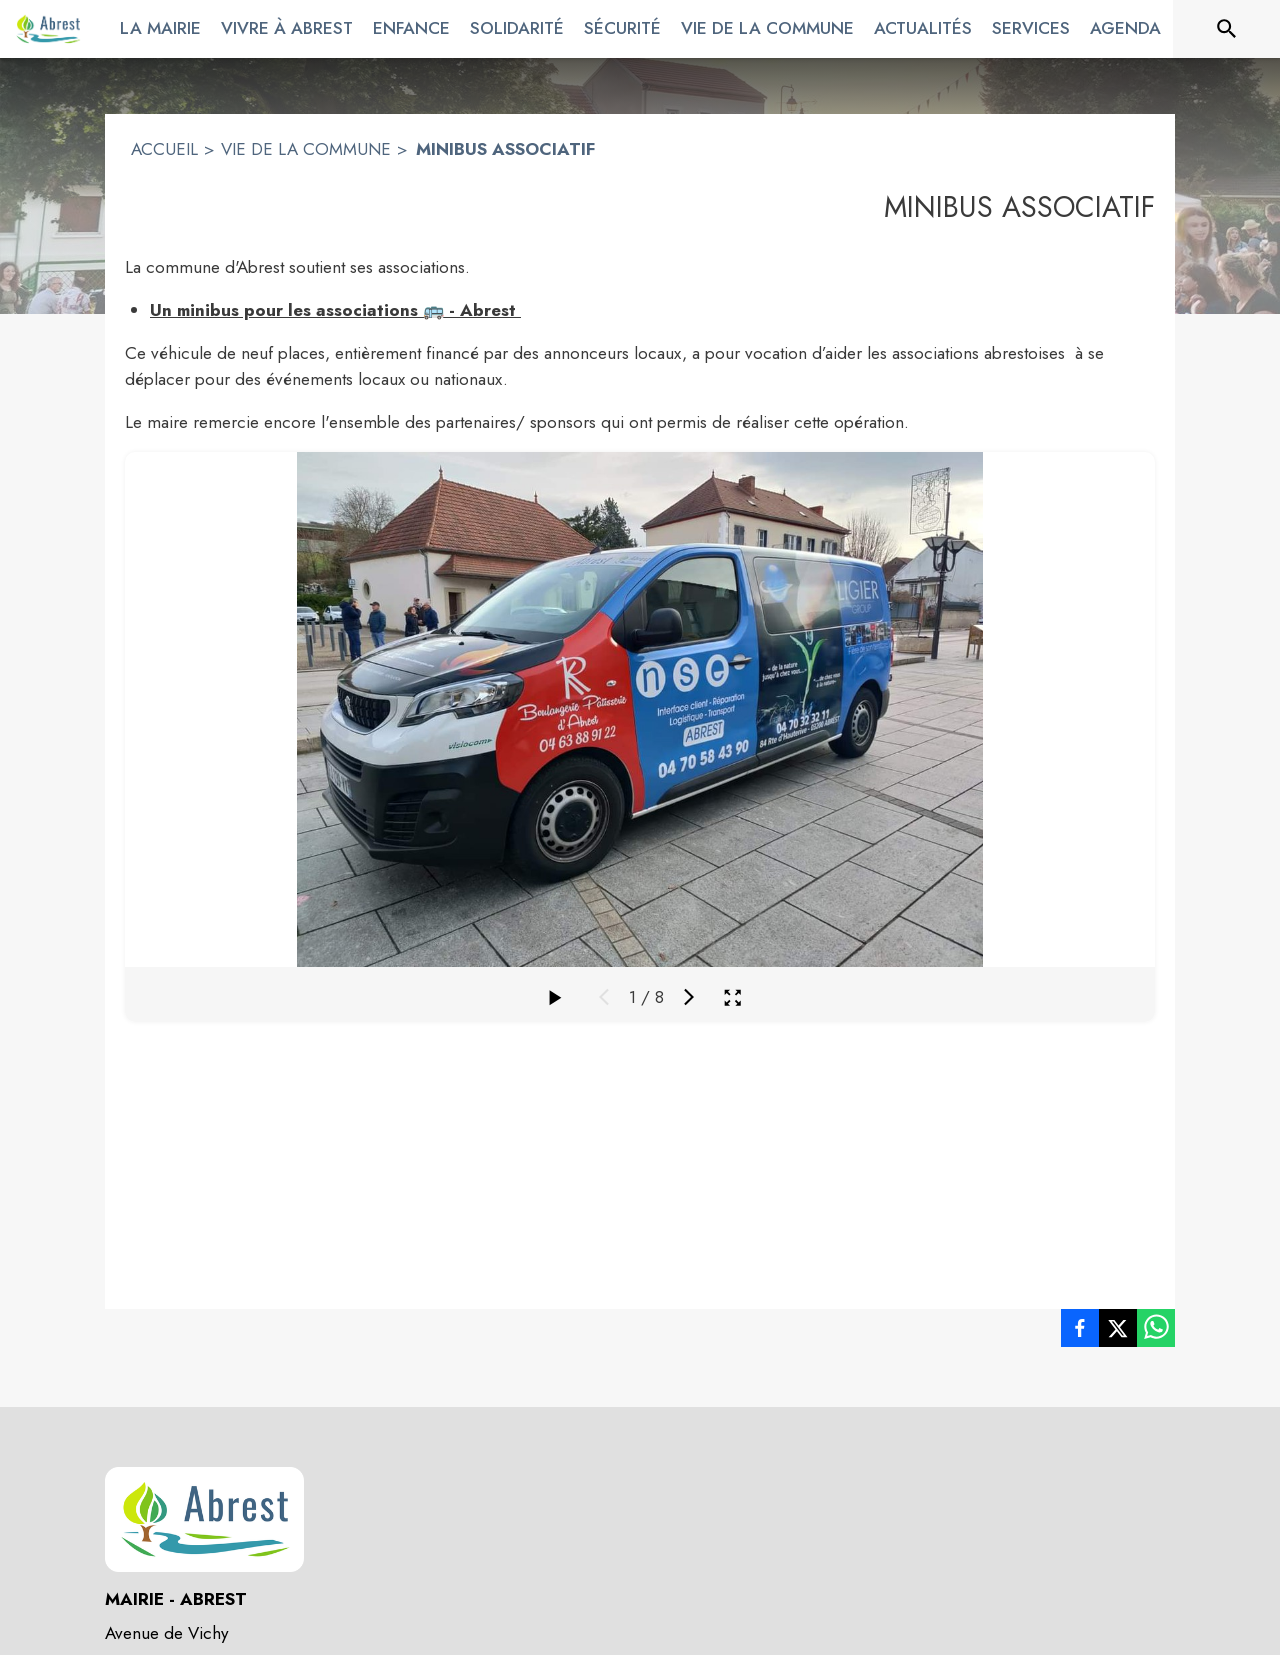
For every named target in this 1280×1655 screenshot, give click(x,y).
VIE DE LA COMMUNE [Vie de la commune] (306, 149)
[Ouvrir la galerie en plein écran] (732, 997)
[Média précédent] (604, 997)
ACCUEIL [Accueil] (164, 149)
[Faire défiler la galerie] (554, 997)
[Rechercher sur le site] (1227, 29)
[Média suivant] (689, 997)
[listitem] (1080, 1332)
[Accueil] (48, 29)
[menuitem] (160, 25)
